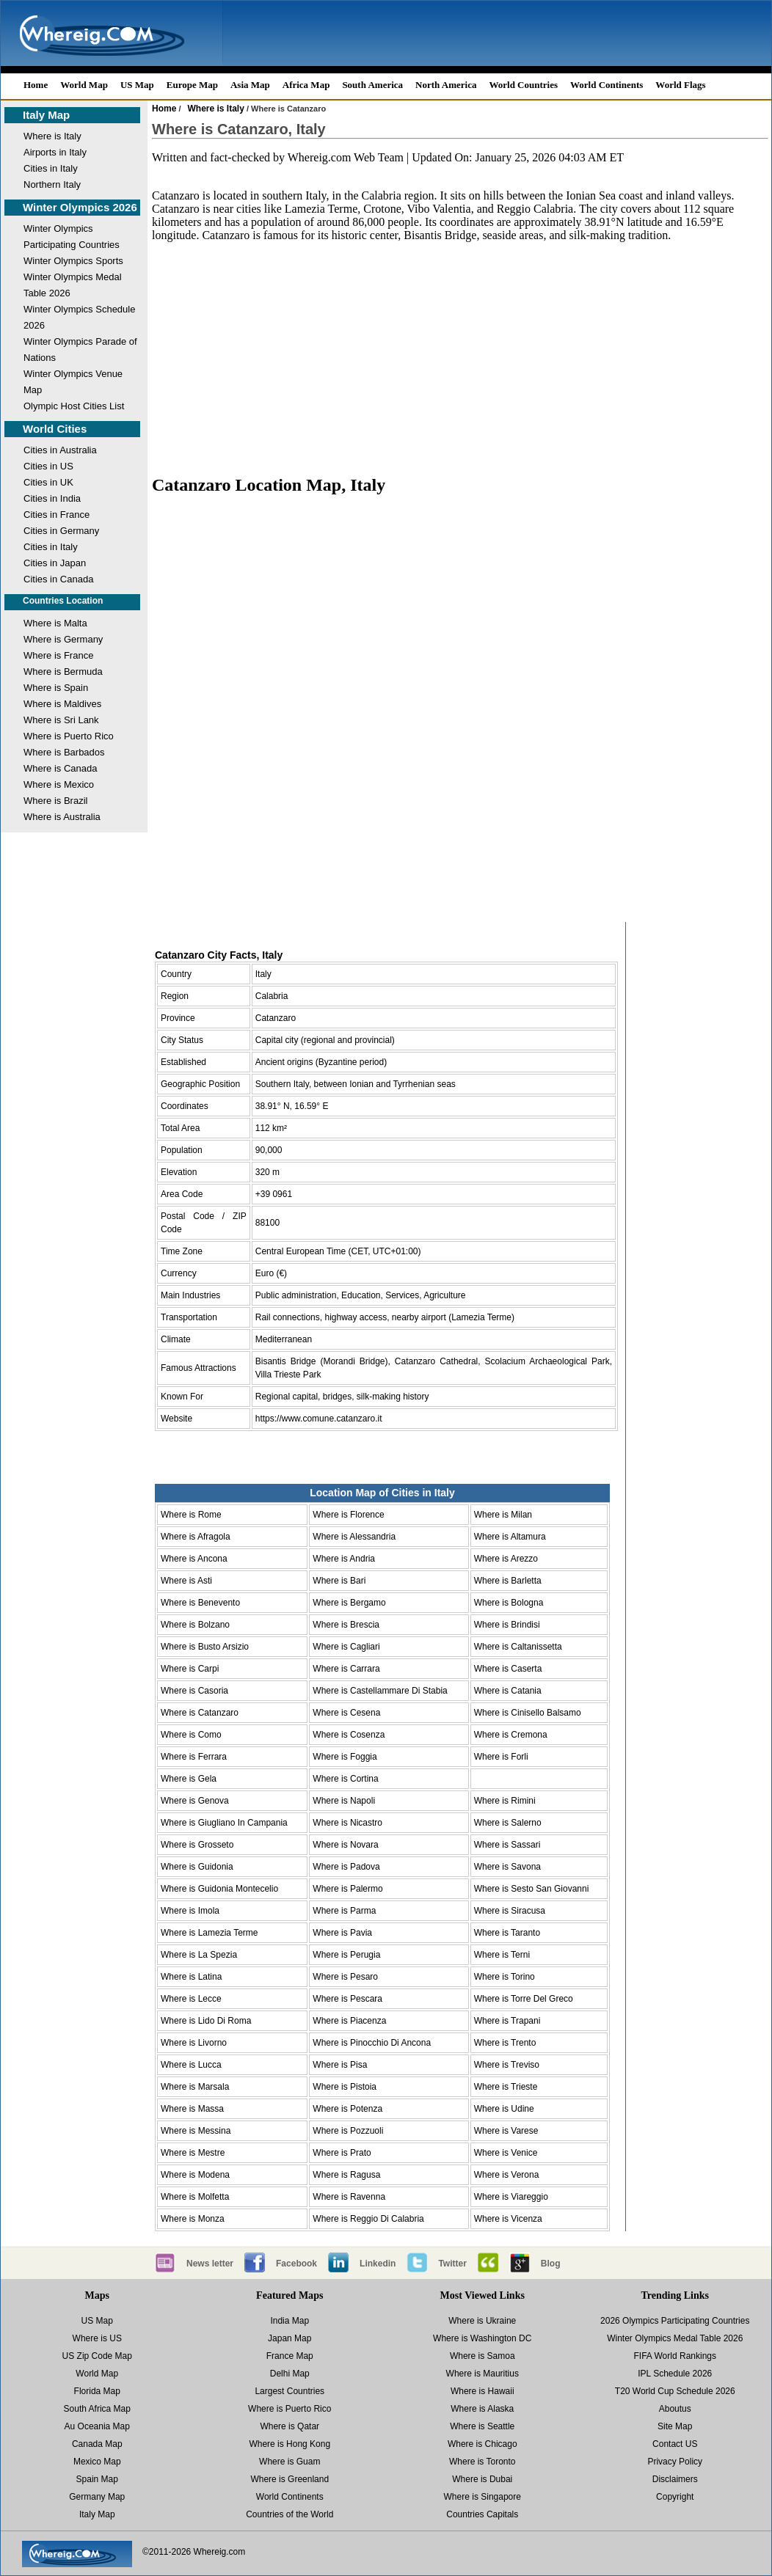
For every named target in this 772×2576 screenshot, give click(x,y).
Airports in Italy (55, 152)
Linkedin (378, 2263)
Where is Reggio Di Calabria (368, 2219)
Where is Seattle (482, 2426)
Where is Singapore (482, 2497)
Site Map (675, 2426)
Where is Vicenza (508, 2219)
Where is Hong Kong (289, 2444)
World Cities (55, 428)
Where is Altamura (510, 1537)
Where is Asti (186, 1581)
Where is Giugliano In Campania (224, 1823)
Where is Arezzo (506, 1559)
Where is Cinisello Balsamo (527, 1713)
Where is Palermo (347, 1889)
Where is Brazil (55, 800)
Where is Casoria (194, 1691)
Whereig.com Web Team (346, 157)
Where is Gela (188, 1779)
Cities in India (52, 498)
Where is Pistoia (344, 2087)
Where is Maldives (62, 703)
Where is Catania (508, 1691)
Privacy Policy (674, 2461)
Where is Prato (342, 2153)
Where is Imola (190, 1911)
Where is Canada (60, 768)
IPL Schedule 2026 (675, 2373)
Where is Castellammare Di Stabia (380, 1691)
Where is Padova (346, 1867)
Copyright (674, 2497)
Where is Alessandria (354, 1537)
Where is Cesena (346, 1713)
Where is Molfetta (195, 2197)
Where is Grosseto (197, 1845)
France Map (289, 2356)
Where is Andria (344, 1559)
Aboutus (675, 2409)
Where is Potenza (347, 2109)
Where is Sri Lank (61, 719)
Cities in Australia (60, 449)
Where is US (97, 2338)
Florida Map (97, 2391)
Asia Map (250, 84)
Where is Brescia (346, 1625)
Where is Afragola (195, 1537)
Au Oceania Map (97, 2426)
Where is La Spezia (199, 1955)
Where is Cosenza (349, 1735)
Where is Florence (348, 1515)
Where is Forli (501, 1757)
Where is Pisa (340, 2065)
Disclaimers (675, 2479)
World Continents (606, 84)
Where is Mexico (58, 784)
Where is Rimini (505, 1801)
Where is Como (191, 1735)
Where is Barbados (64, 752)
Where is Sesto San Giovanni (531, 1889)
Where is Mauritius (482, 2373)
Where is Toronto (482, 2461)
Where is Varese (506, 2131)
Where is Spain (55, 687)
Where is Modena (195, 2175)
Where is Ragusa (346, 2175)
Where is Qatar (289, 2426)
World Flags (680, 84)
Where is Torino (504, 1977)
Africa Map (306, 84)
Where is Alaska (482, 2409)
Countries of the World (289, 2514)
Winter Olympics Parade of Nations (80, 349)
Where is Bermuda (63, 671)
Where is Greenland (289, 2479)
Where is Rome (191, 1515)
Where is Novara (345, 1845)
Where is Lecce (191, 1999)
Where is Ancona (194, 1559)
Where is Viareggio (511, 2197)
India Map (289, 2321)
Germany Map (97, 2497)
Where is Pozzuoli (348, 2131)
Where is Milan (503, 1515)
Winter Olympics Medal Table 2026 (72, 285)
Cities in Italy (50, 168)
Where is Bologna (509, 1603)
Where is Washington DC (482, 2338)
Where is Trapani (507, 2021)
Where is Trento (505, 2043)
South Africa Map (97, 2409)
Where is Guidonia (197, 1867)
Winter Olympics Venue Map (73, 381)
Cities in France (56, 514)
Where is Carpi (190, 1669)
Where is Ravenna (349, 2197)
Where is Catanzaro (199, 1713)
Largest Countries (289, 2391)
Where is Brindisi (507, 1625)
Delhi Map (290, 2373)
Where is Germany (63, 639)
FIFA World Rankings (675, 2356)
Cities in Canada (58, 579)
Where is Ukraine (482, 2321)
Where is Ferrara (194, 1757)
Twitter (452, 2263)
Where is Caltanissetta (518, 1647)
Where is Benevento (200, 1603)
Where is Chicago (482, 2444)
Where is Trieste (506, 2087)
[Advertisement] (460, 344)
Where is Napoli (344, 1801)
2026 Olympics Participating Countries (674, 2321)
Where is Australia (62, 816)
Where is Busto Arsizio (205, 1647)
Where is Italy (52, 136)
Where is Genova (195, 1801)
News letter (209, 2263)
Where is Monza (193, 2219)
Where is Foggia (344, 1757)
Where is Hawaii (482, 2391)
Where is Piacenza (349, 2021)
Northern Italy (52, 184)
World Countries (523, 84)
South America (372, 84)
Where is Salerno (508, 1823)
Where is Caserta (508, 1669)
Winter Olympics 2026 (80, 207)
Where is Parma (344, 1911)
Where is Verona (506, 2175)
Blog (551, 2263)
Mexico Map (97, 2461)
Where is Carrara (346, 1669)
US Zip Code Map (97, 2356)
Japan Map (289, 2338)
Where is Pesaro (345, 1977)
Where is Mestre (193, 2153)
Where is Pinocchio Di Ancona (372, 2043)
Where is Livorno (194, 2043)
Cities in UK (48, 482)
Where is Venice (506, 2153)
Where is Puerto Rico (68, 736)
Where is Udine (504, 2109)
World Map (84, 84)
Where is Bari (339, 1581)
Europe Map (192, 84)
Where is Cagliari (346, 1647)
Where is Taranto (507, 1933)
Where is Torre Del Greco (523, 1999)
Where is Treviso (506, 2065)
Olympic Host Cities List (73, 405)
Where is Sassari (507, 1845)
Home (35, 84)
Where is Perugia (346, 1955)
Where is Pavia (342, 1933)
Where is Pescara (347, 1999)
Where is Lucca (191, 2065)
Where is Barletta (508, 1581)
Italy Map (46, 115)
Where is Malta (55, 623)
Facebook (296, 2263)
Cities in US (48, 466)
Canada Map (97, 2444)
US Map (137, 84)
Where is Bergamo (349, 1603)
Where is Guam (289, 2461)
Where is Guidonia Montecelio (219, 1889)
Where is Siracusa (509, 1911)
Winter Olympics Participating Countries (71, 236)
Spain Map (97, 2479)
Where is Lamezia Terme (209, 1933)
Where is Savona (507, 1867)
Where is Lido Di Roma (206, 2021)
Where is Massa (192, 2109)
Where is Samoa (482, 2356)
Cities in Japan (54, 562)
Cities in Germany (61, 530)
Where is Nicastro (347, 1823)
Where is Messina (195, 2131)
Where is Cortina (345, 1779)
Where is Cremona (510, 1735)
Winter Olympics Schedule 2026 (79, 317)
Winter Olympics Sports (73, 260)
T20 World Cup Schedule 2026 (675, 2391)
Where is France (58, 655)
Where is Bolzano (195, 1625)
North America (445, 84)
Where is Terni (502, 1955)
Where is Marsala (195, 2087)
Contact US (674, 2444)
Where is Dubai (482, 2479)
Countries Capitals (482, 2514)
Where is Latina (191, 1977)
